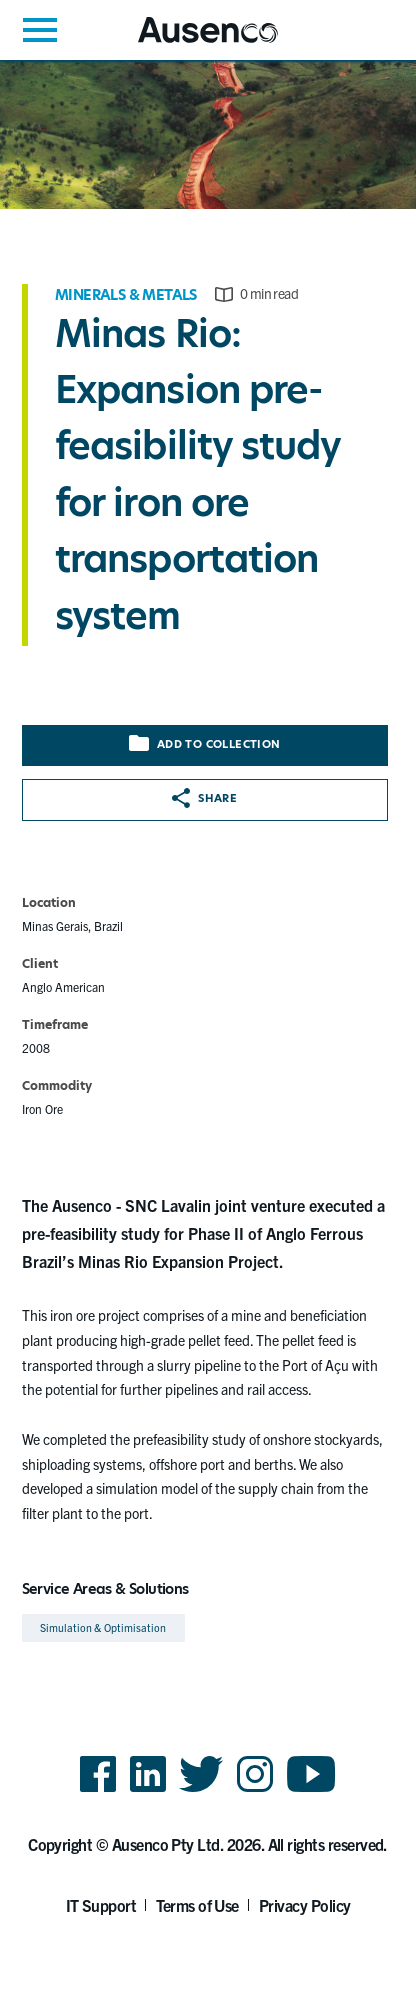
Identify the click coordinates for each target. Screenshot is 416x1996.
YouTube (311, 1790)
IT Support (101, 1905)
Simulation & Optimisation (103, 1627)
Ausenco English (187, 42)
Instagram (255, 1790)
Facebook (98, 1790)
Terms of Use (197, 1905)
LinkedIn (148, 1790)
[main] (208, 854)
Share (204, 798)
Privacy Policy (305, 1905)
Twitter (201, 1790)
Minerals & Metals (126, 295)
